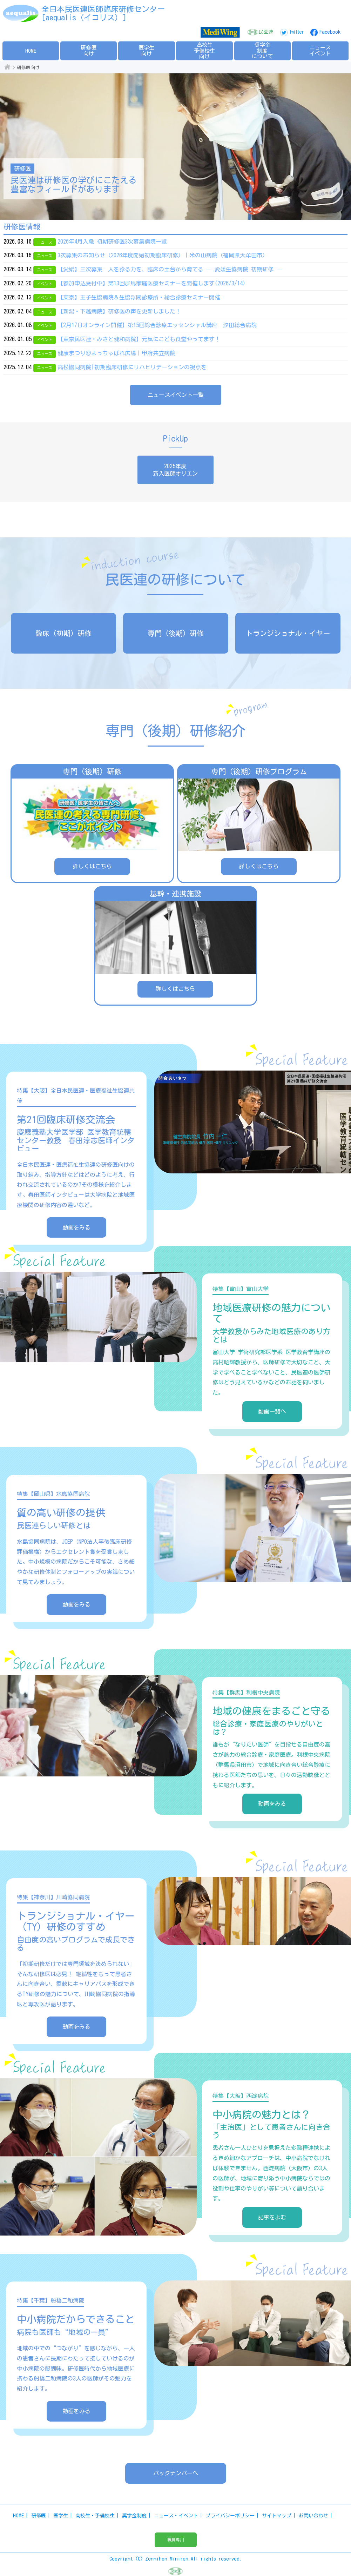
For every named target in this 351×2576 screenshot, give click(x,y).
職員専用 (175, 2539)
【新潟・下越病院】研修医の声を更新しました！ (119, 311)
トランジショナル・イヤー (288, 633)
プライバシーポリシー (230, 2515)
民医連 (265, 31)
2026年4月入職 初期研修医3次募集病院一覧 (112, 241)
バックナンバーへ (175, 2473)
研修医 (38, 2515)
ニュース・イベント (176, 2515)
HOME (30, 50)
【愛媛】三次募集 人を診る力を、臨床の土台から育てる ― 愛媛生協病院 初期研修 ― (170, 269)
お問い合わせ (313, 2515)
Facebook (329, 31)
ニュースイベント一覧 (176, 395)
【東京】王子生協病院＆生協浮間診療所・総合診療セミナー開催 (139, 297)
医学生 (60, 2515)
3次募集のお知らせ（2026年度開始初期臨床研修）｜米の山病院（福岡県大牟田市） (163, 255)
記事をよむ (272, 2217)
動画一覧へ (272, 1411)
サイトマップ (276, 2515)
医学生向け (146, 50)
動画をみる (76, 1227)
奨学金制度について (262, 50)
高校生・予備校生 (95, 2515)
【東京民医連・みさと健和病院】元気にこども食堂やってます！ (139, 339)
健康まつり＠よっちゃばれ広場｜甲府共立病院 (116, 353)
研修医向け (88, 50)
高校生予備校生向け (204, 50)
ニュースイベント (320, 50)
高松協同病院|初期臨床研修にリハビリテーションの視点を (132, 367)
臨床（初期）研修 (63, 633)
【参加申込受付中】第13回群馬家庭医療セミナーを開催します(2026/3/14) (151, 283)
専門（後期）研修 (176, 633)
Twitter (296, 31)
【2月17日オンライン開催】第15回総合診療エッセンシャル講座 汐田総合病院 (157, 325)
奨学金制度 (134, 2515)
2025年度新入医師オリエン (175, 469)
